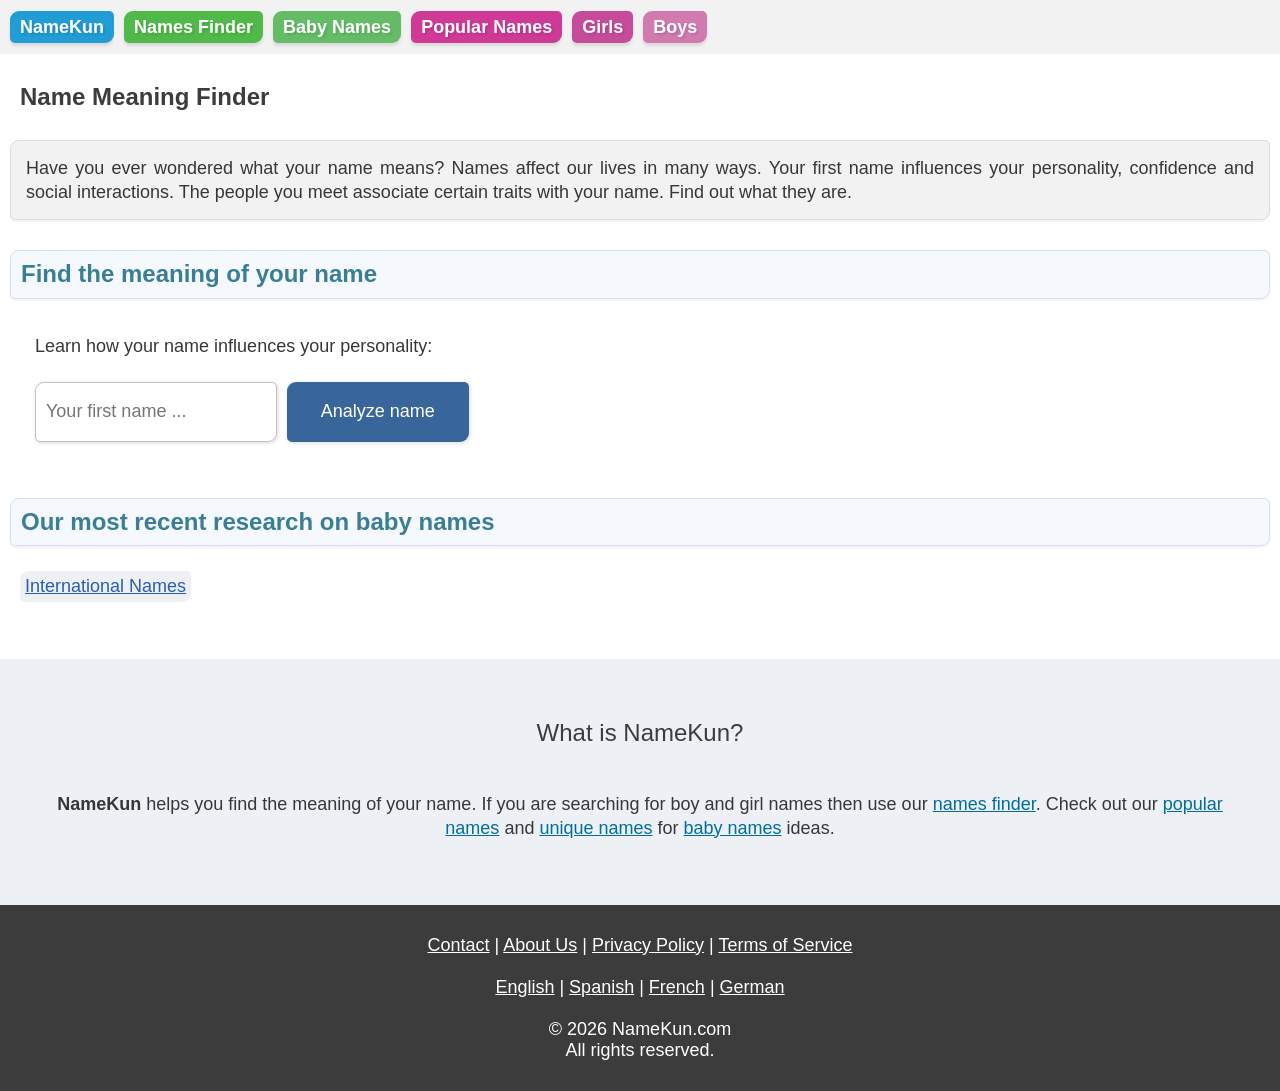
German (752, 987)
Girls (602, 27)
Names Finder (193, 27)
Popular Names (486, 27)
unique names (595, 828)
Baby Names (337, 27)
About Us (540, 945)
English (524, 987)
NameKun (62, 27)
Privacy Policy (648, 945)
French (677, 987)
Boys (675, 27)
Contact (459, 945)
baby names (733, 828)
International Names (105, 586)
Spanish (601, 987)
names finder (984, 804)
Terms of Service (785, 945)
